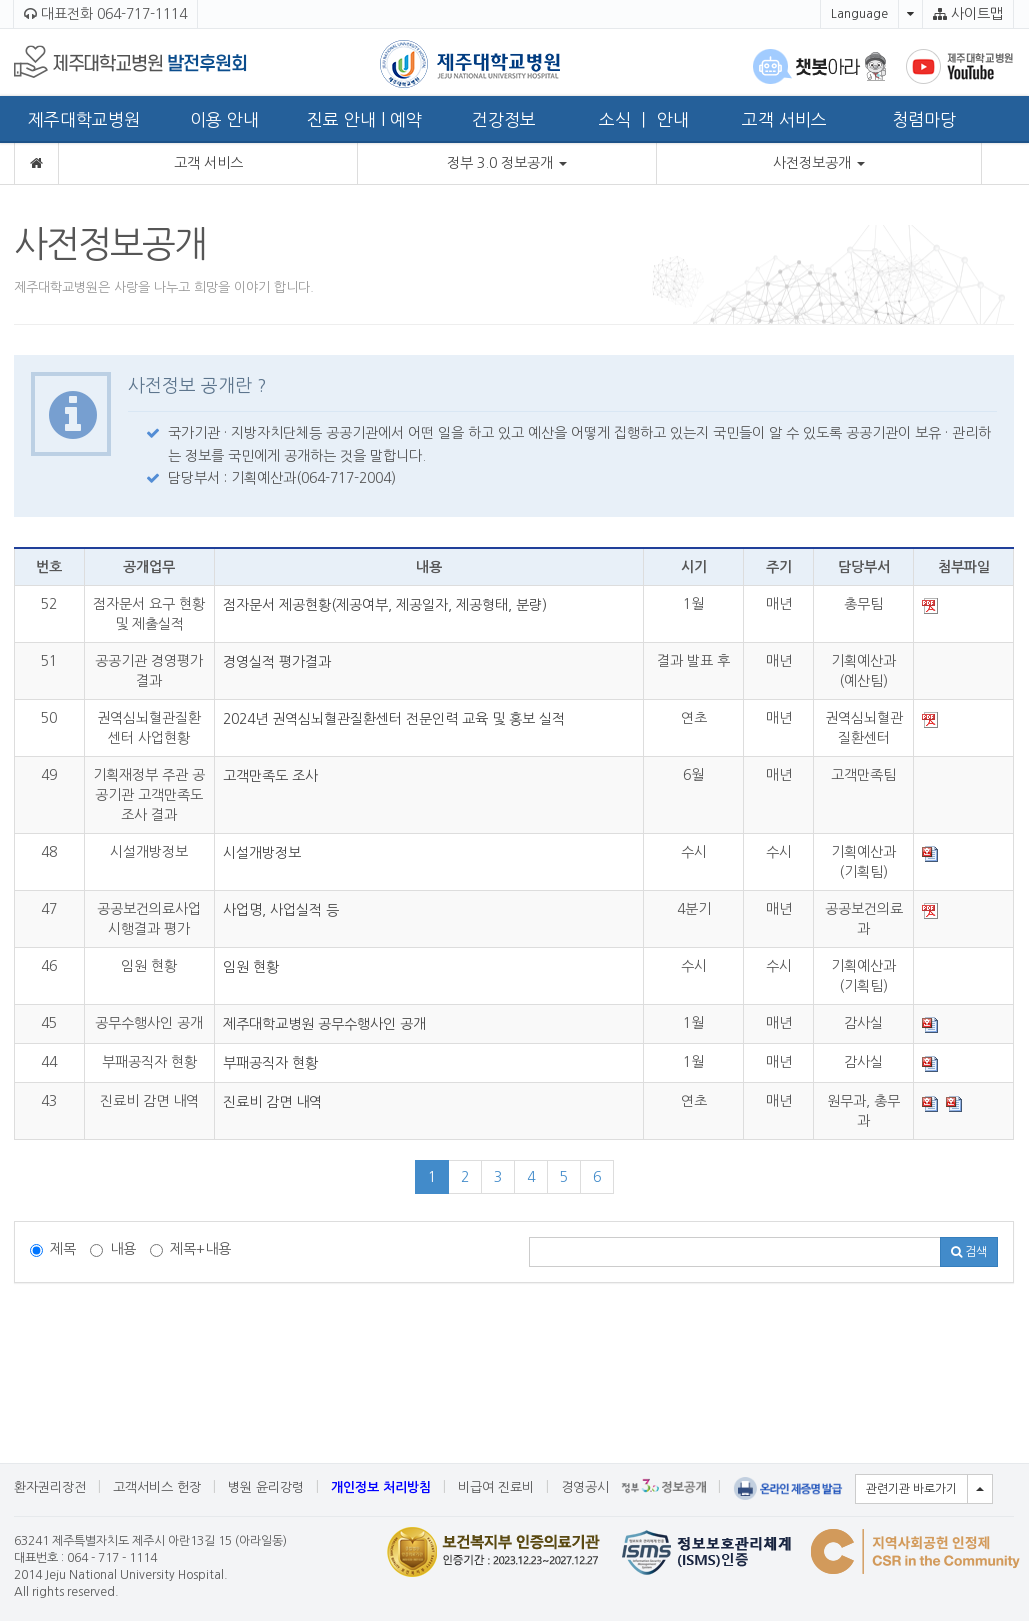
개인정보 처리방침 (381, 1487)
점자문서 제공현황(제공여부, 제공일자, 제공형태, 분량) (385, 605)
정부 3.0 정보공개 (507, 163)
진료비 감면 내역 (272, 1102)
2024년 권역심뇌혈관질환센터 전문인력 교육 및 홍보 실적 (394, 719)
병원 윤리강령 (266, 1487)
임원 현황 (251, 967)
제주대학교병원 (84, 119)
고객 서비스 (784, 119)
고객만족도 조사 (270, 776)
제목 (53, 1249)
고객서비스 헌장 (157, 1487)
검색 (969, 1252)
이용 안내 (224, 119)
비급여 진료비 (496, 1487)
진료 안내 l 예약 (364, 119)
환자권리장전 (50, 1487)
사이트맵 (968, 14)
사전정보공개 (819, 163)
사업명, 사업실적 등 (281, 910)
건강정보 (504, 119)
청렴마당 (924, 119)
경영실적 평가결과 (277, 662)
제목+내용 (190, 1249)
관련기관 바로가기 (911, 1489)
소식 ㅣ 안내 (644, 119)
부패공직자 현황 (270, 1063)
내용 (113, 1249)
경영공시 (585, 1487)
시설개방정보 (262, 853)
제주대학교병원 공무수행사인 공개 (324, 1024)
